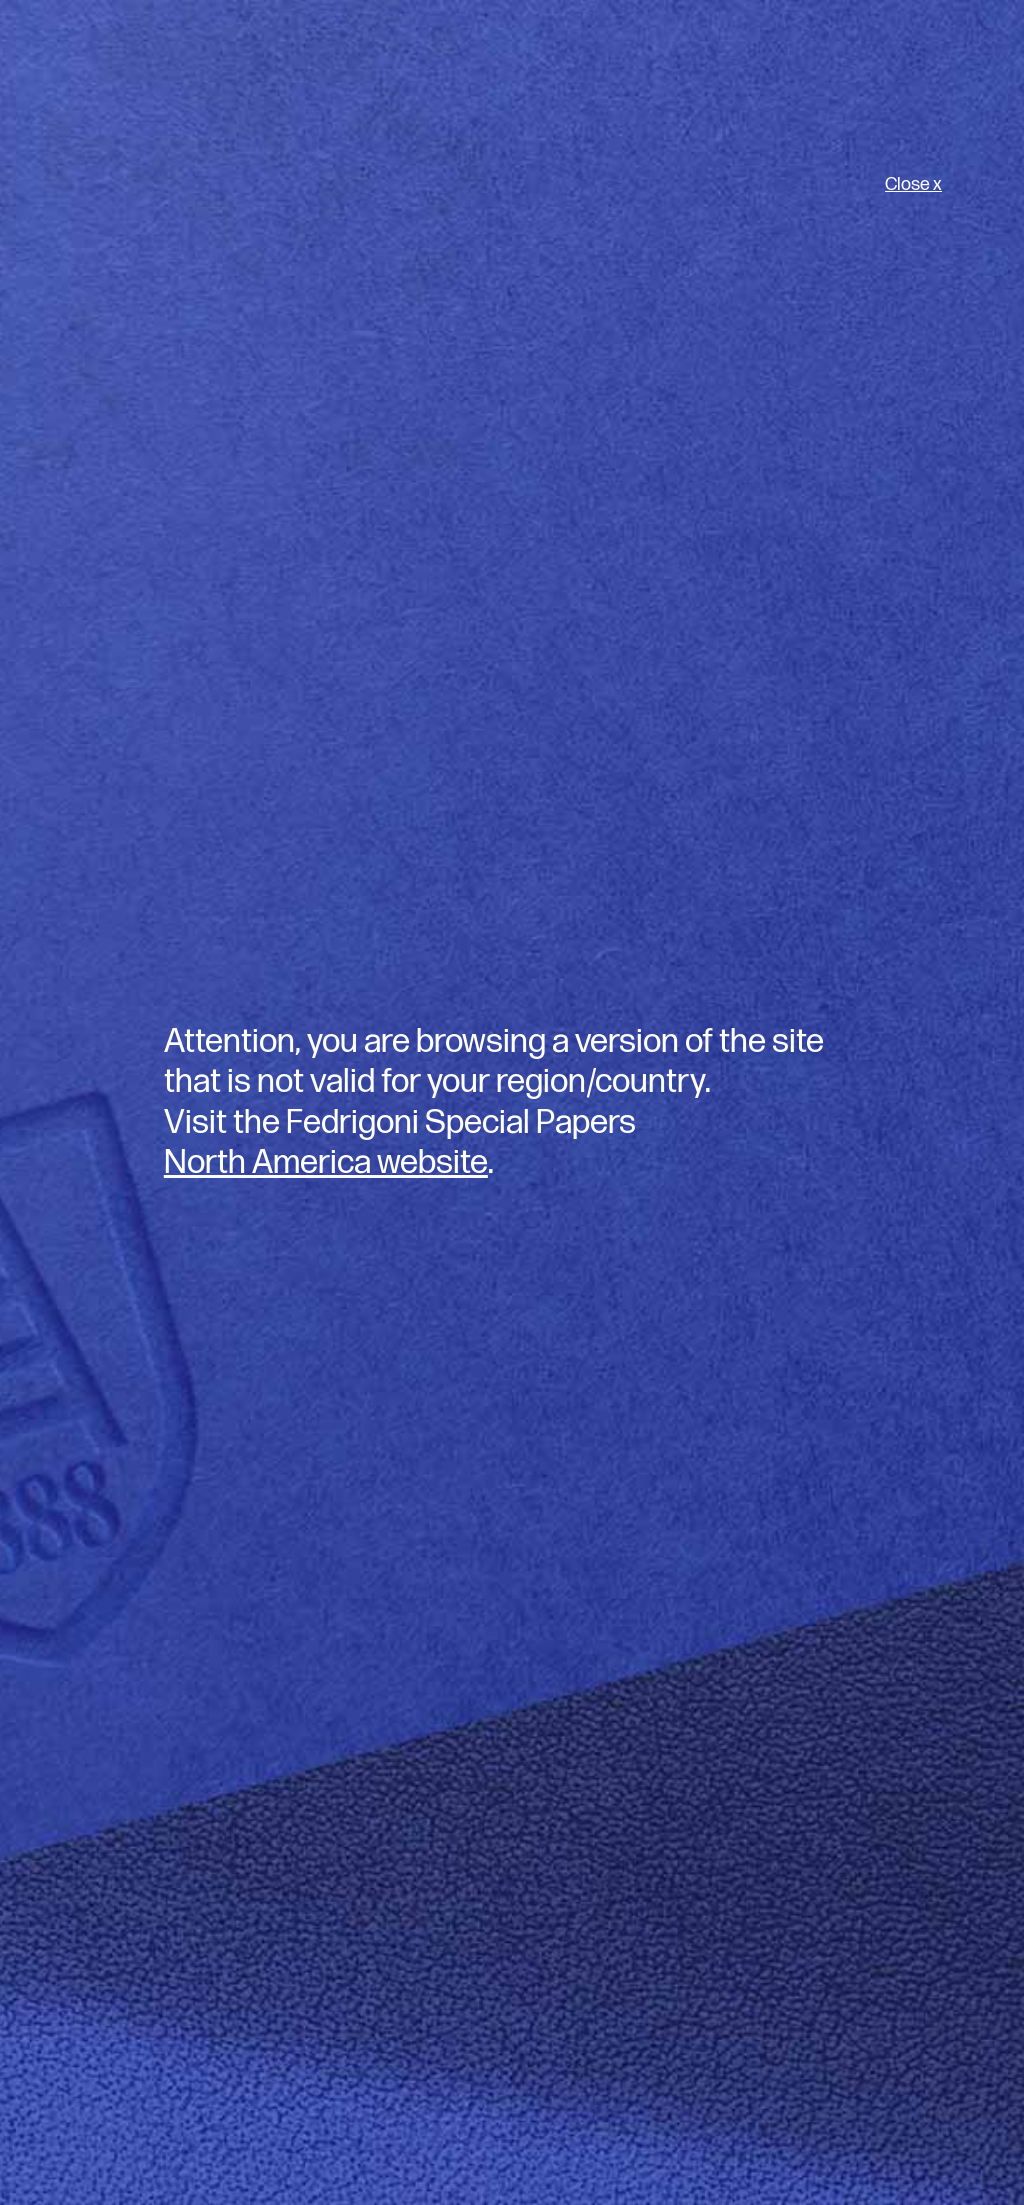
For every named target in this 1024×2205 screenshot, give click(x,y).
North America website (326, 1163)
